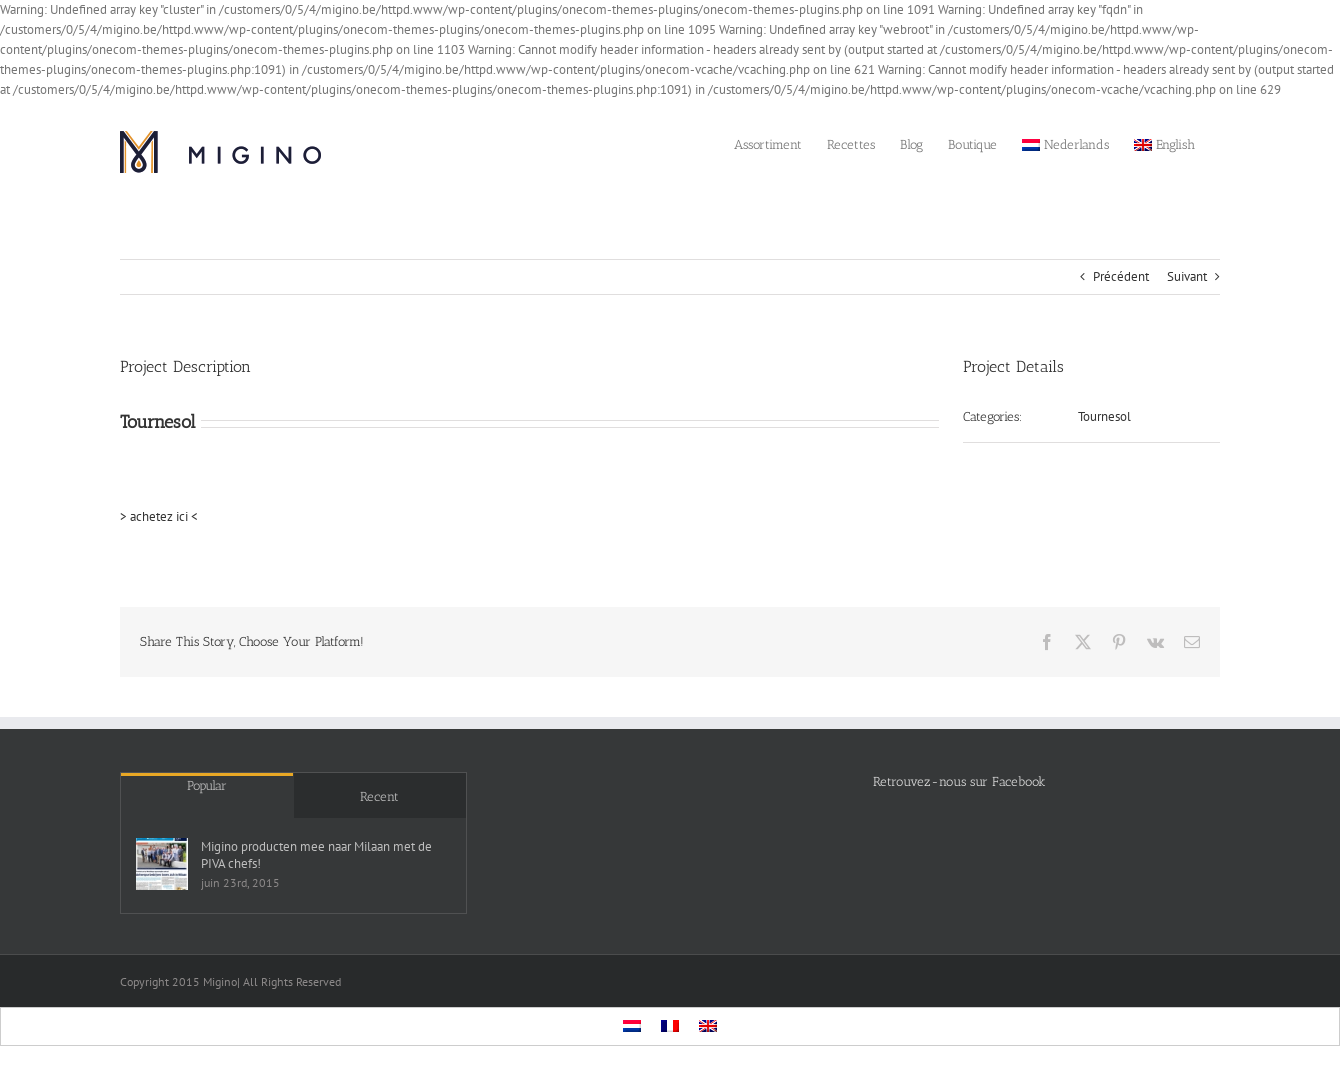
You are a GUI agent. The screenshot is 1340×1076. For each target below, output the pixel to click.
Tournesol (1104, 416)
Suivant (1187, 276)
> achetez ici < (159, 516)
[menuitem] (1065, 143)
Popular (207, 785)
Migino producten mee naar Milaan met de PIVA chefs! (316, 855)
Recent (379, 796)
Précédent (1121, 276)
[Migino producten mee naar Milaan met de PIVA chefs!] (162, 864)
